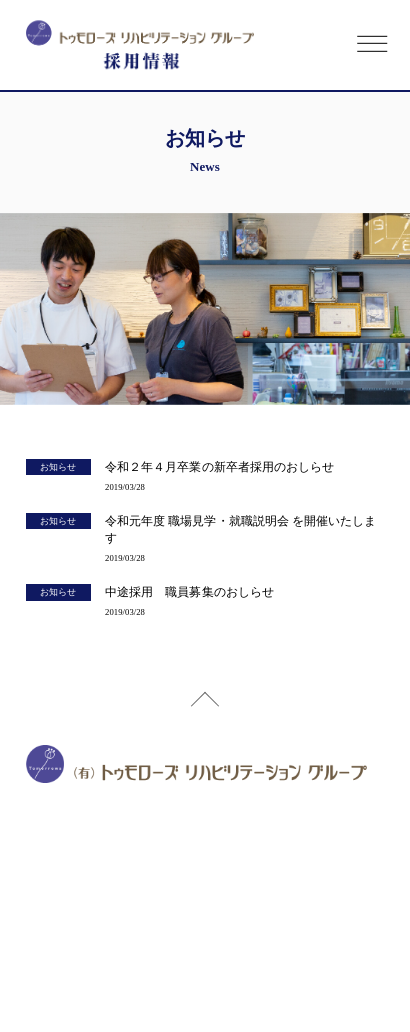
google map (247, 834)
